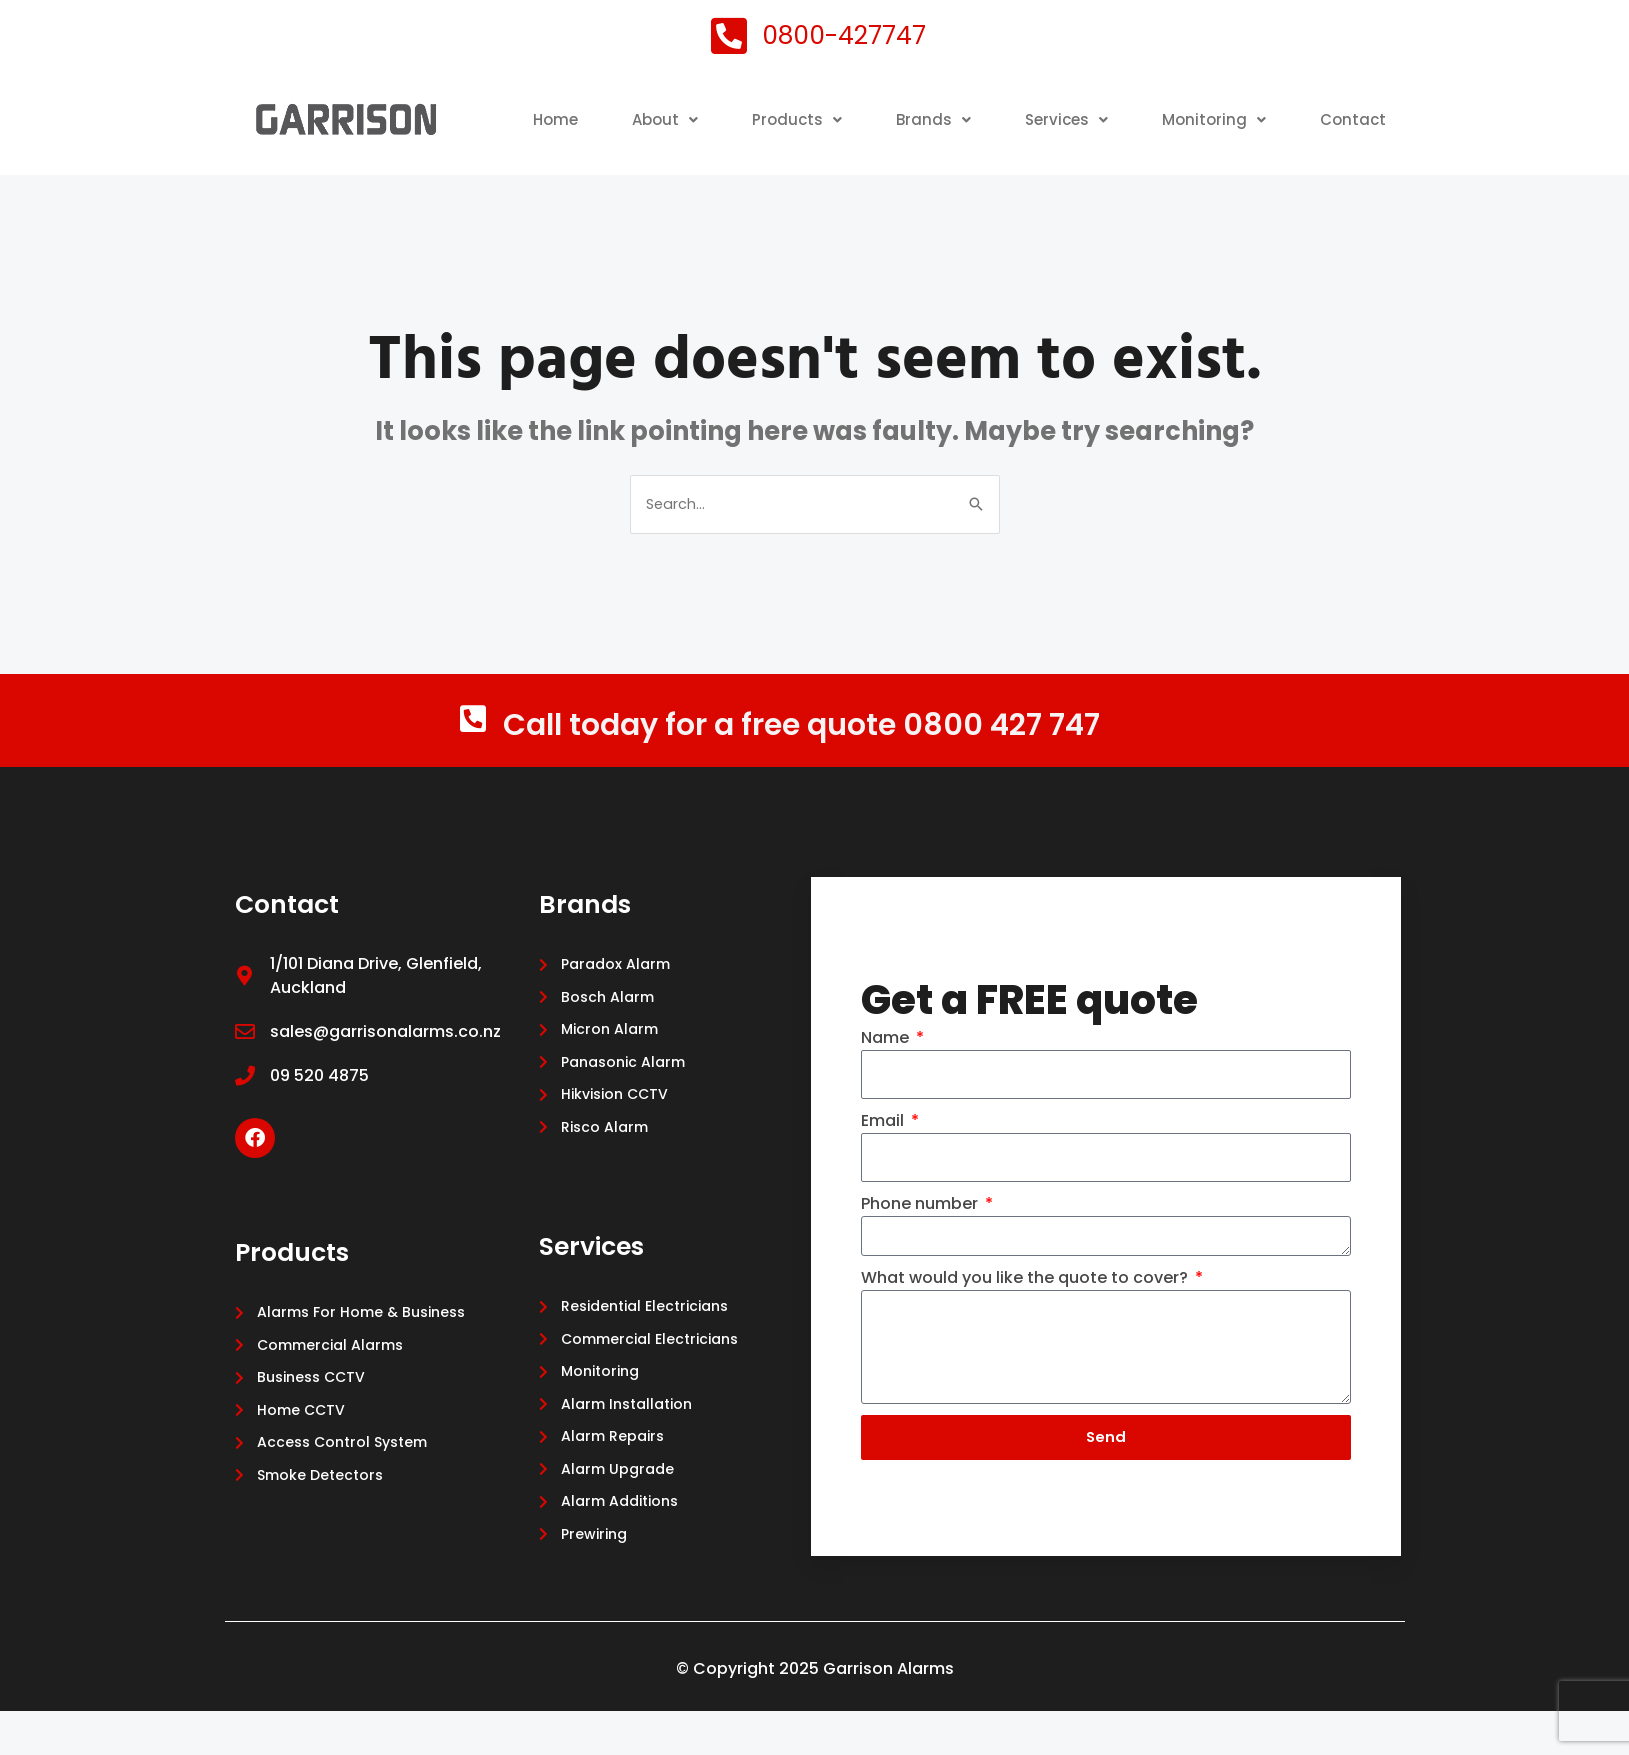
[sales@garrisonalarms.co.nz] (245, 1066)
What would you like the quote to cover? (1026, 1315)
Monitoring (1314, 112)
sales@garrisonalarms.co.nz (385, 1065)
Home (637, 112)
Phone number (921, 1241)
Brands (1024, 112)
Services (1161, 112)
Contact (1351, 158)
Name (887, 1070)
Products (885, 112)
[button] (749, 113)
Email (884, 1155)
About (749, 112)
